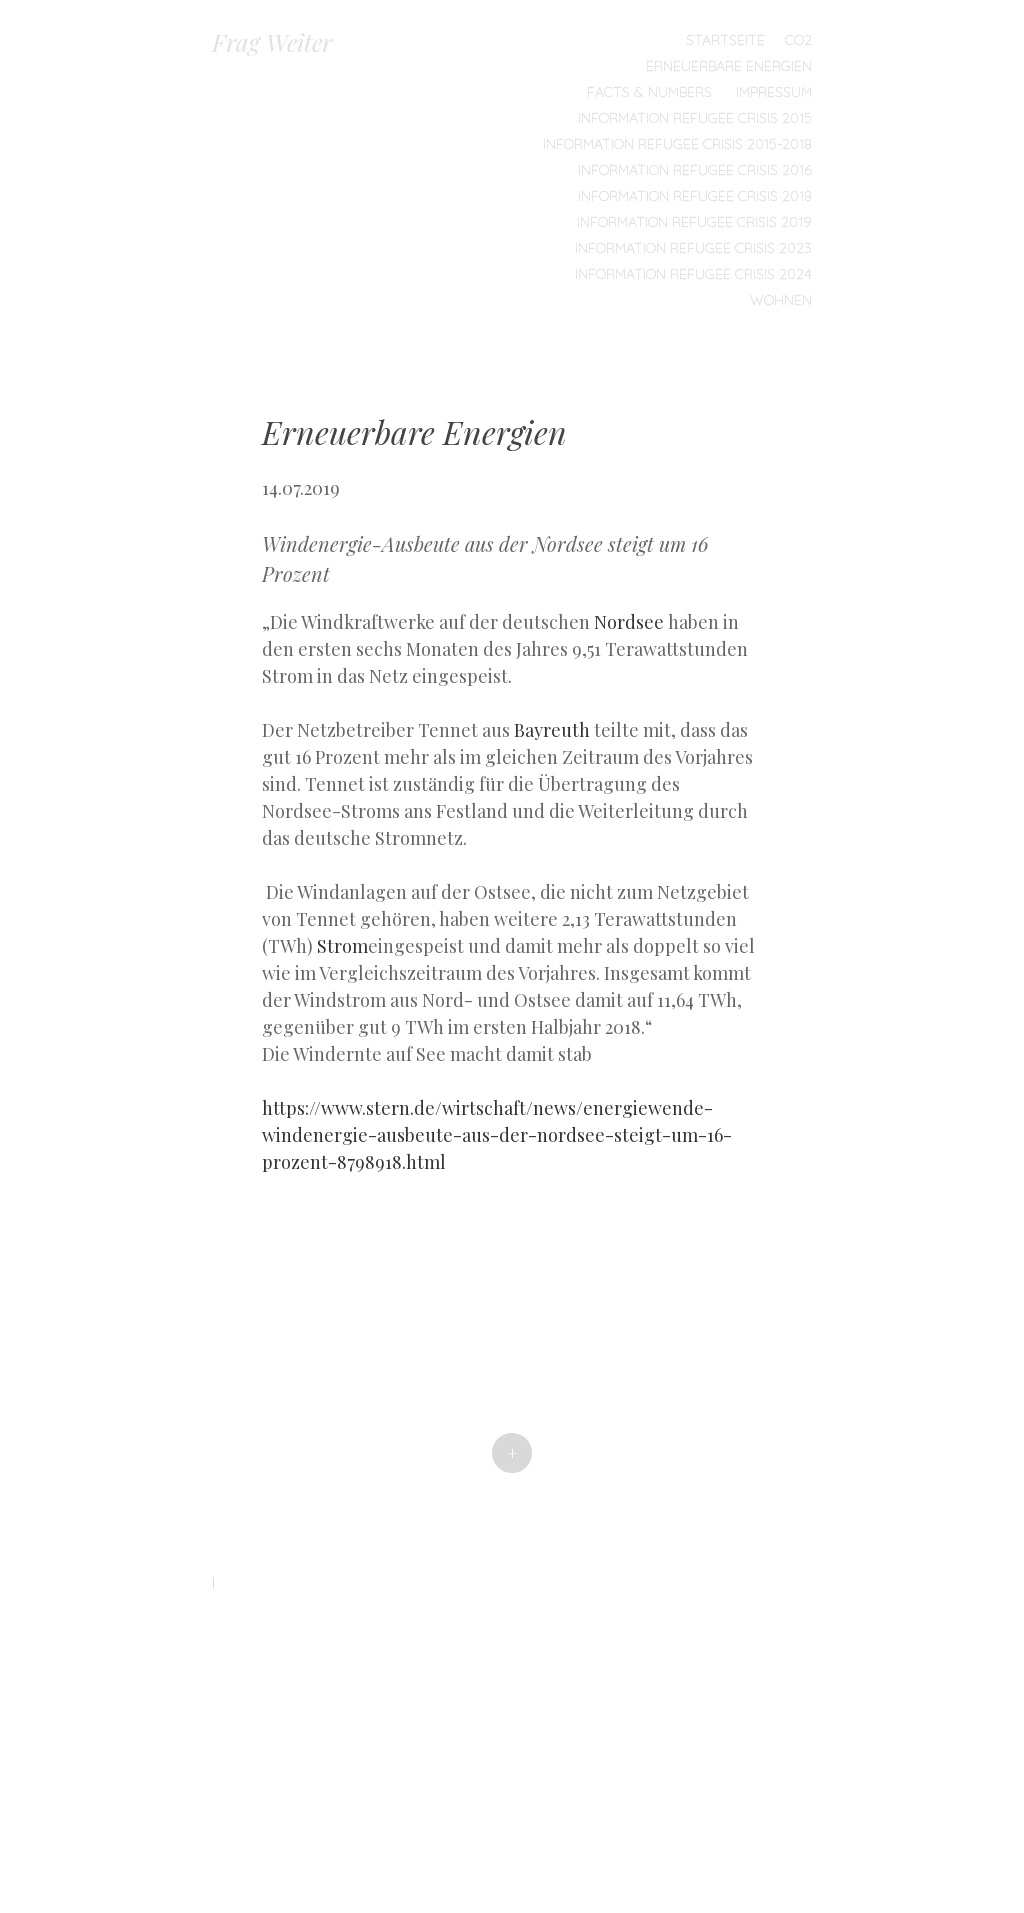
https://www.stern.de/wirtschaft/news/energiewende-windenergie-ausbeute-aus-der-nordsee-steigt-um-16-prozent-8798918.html (497, 1135)
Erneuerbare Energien (729, 66)
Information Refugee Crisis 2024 (693, 274)
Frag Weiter (272, 42)
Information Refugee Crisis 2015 (695, 118)
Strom (342, 946)
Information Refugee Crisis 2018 (695, 196)
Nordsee (629, 622)
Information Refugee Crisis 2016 (695, 170)
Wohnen (781, 300)
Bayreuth (552, 730)
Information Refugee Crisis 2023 (693, 248)
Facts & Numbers (649, 92)
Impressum (774, 92)
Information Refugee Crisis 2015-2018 (677, 144)
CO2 (798, 40)
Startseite (725, 40)
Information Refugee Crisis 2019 (694, 222)
